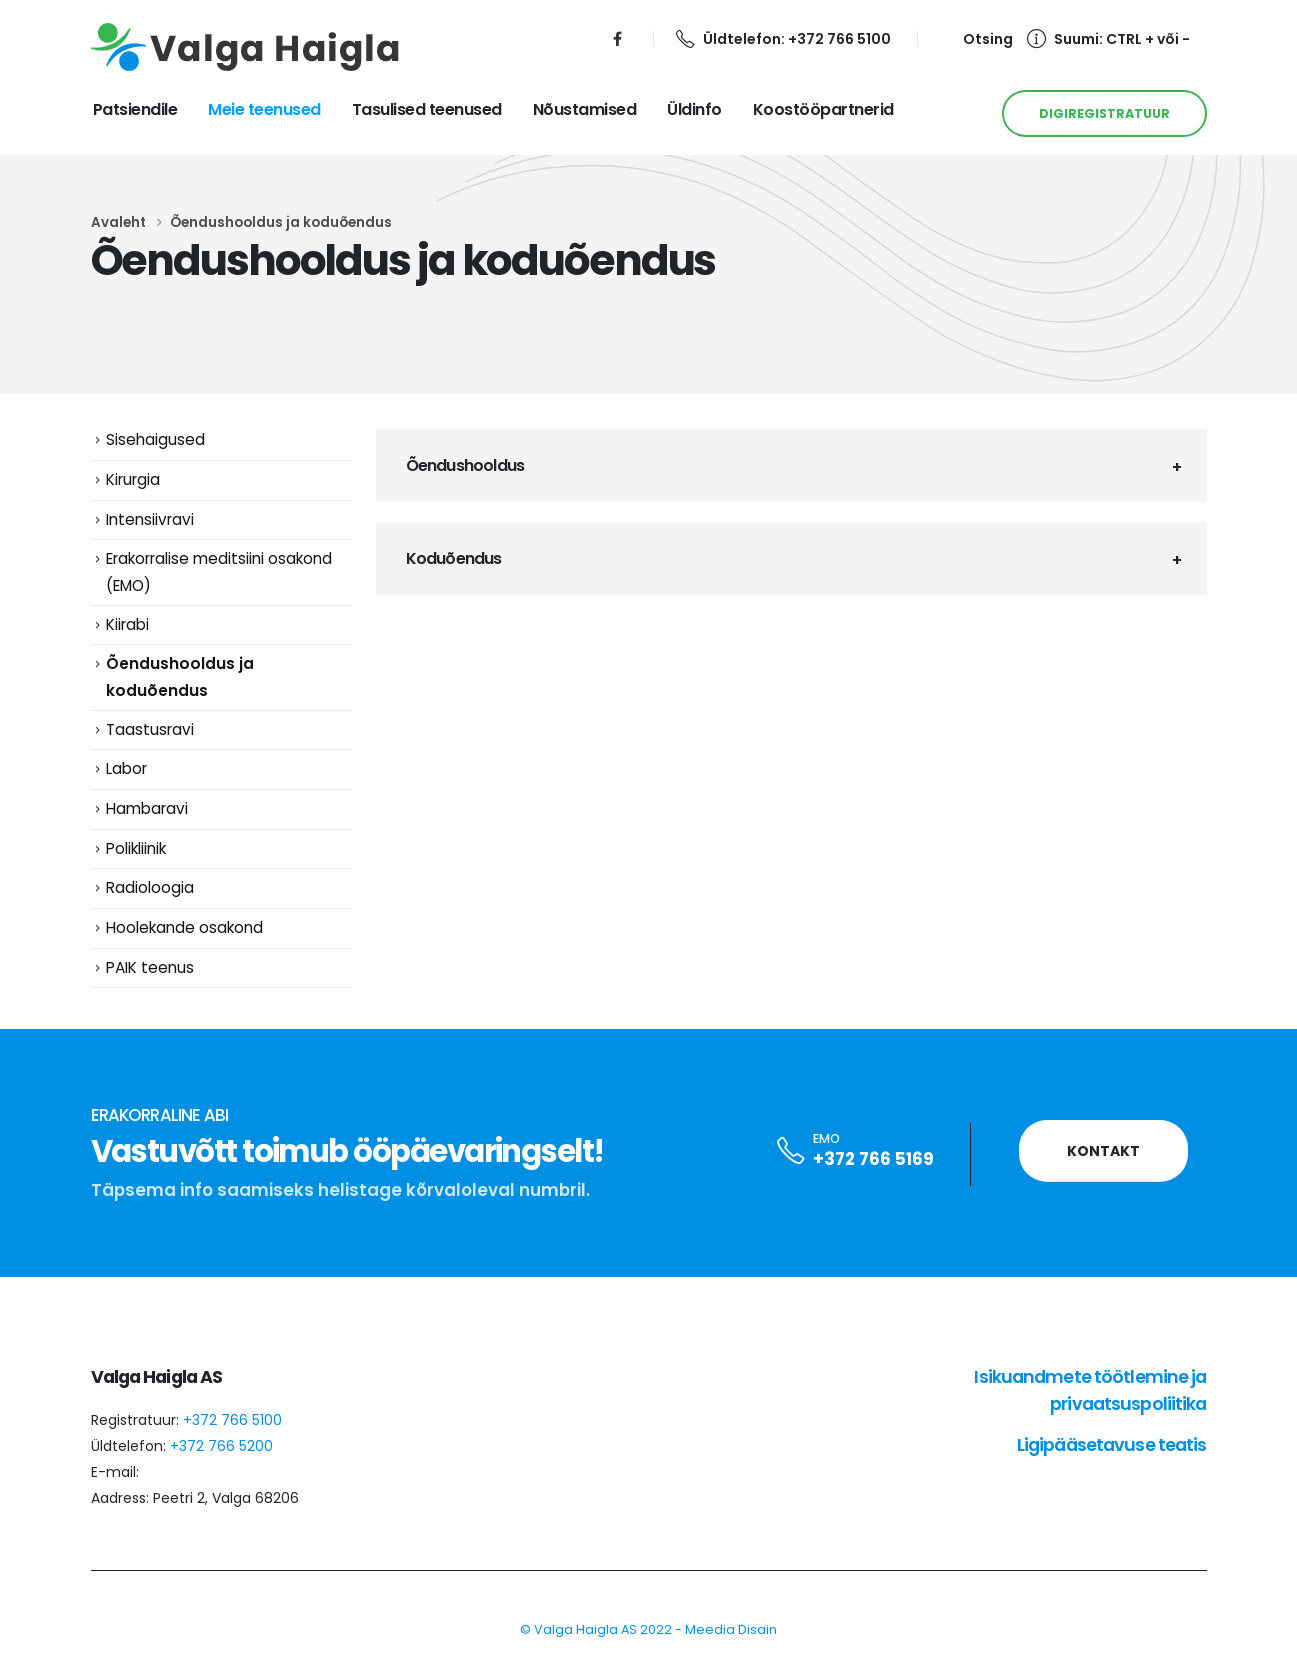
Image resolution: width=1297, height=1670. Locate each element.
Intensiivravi (150, 519)
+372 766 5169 (873, 1161)
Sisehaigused (155, 439)
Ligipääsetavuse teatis (1112, 1447)
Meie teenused (264, 109)
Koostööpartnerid (823, 109)
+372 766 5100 (232, 1423)
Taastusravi (150, 730)
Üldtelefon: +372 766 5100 (783, 39)
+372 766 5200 (221, 1449)
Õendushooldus (465, 465)
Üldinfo (694, 109)
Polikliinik (136, 849)
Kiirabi (127, 624)
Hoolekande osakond (184, 929)
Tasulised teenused (427, 109)
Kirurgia (133, 479)
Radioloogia (150, 889)
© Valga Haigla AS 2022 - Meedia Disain (648, 1632)
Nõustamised (585, 109)
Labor (126, 770)
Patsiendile (135, 109)
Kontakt (1103, 1154)
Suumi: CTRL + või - (1108, 39)
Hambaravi (147, 810)
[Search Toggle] (976, 39)
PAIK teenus (150, 969)
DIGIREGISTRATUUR (1104, 113)
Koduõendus (454, 558)
